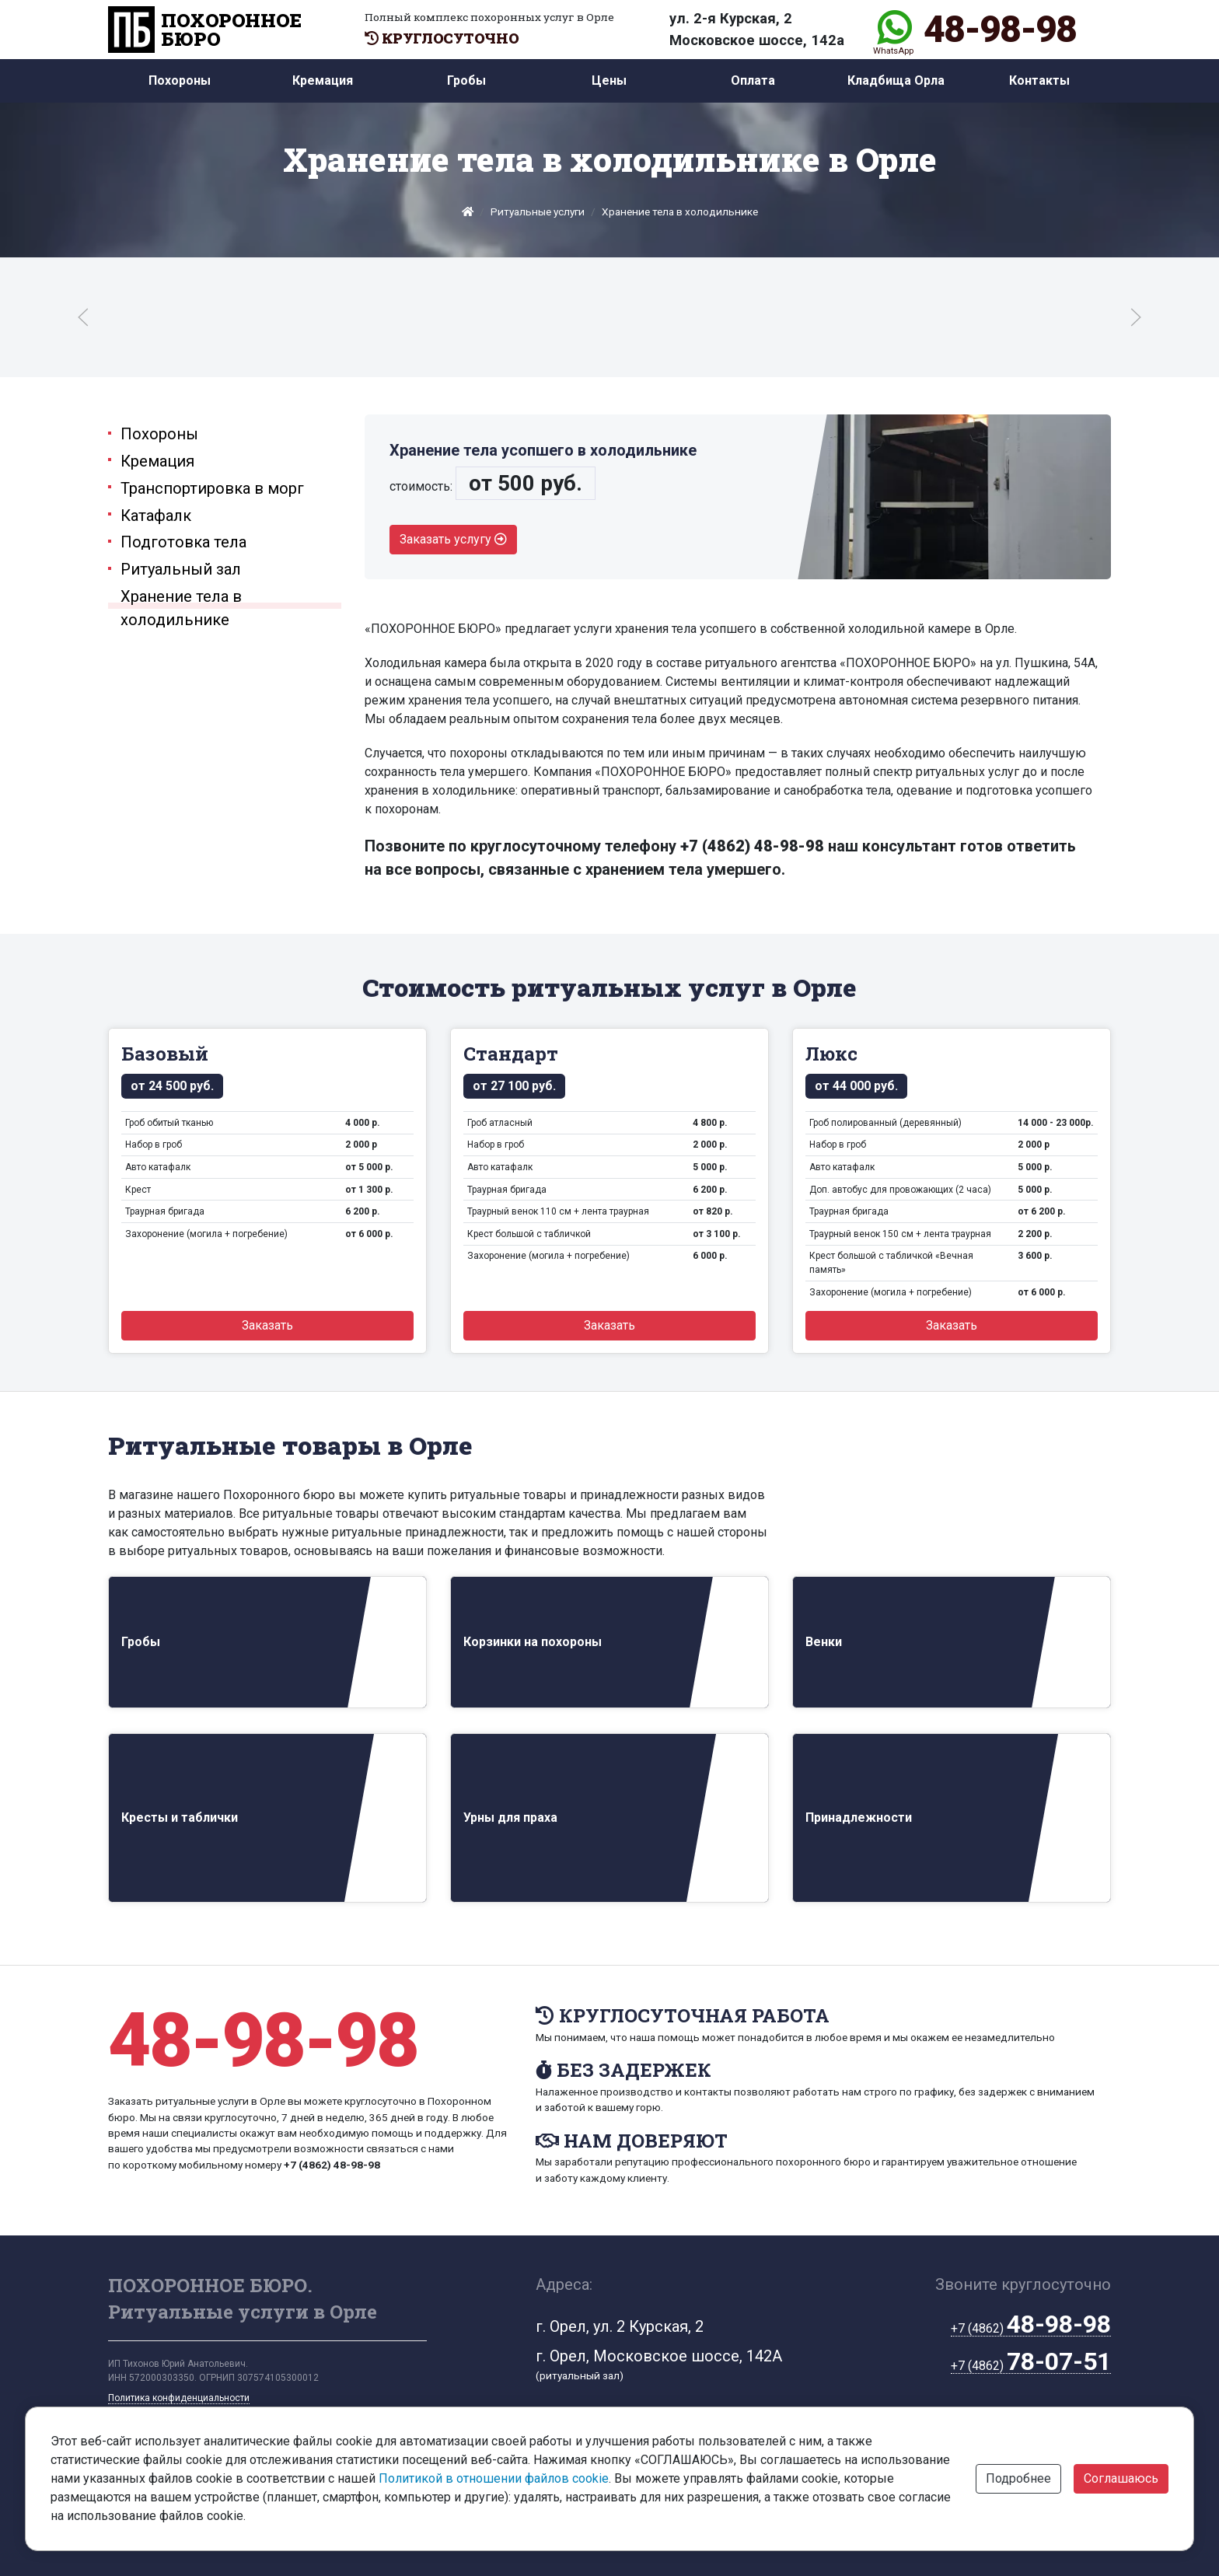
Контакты (1039, 80)
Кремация (322, 80)
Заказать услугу (453, 539)
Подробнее (1018, 2478)
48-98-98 (1000, 30)
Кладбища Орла (896, 80)
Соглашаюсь (1121, 2478)
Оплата (753, 80)
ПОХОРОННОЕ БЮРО (205, 29)
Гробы (466, 80)
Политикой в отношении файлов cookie (494, 2478)
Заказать (267, 1325)
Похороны (179, 80)
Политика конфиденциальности (179, 2397)
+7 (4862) (1031, 2329)
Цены (609, 80)
